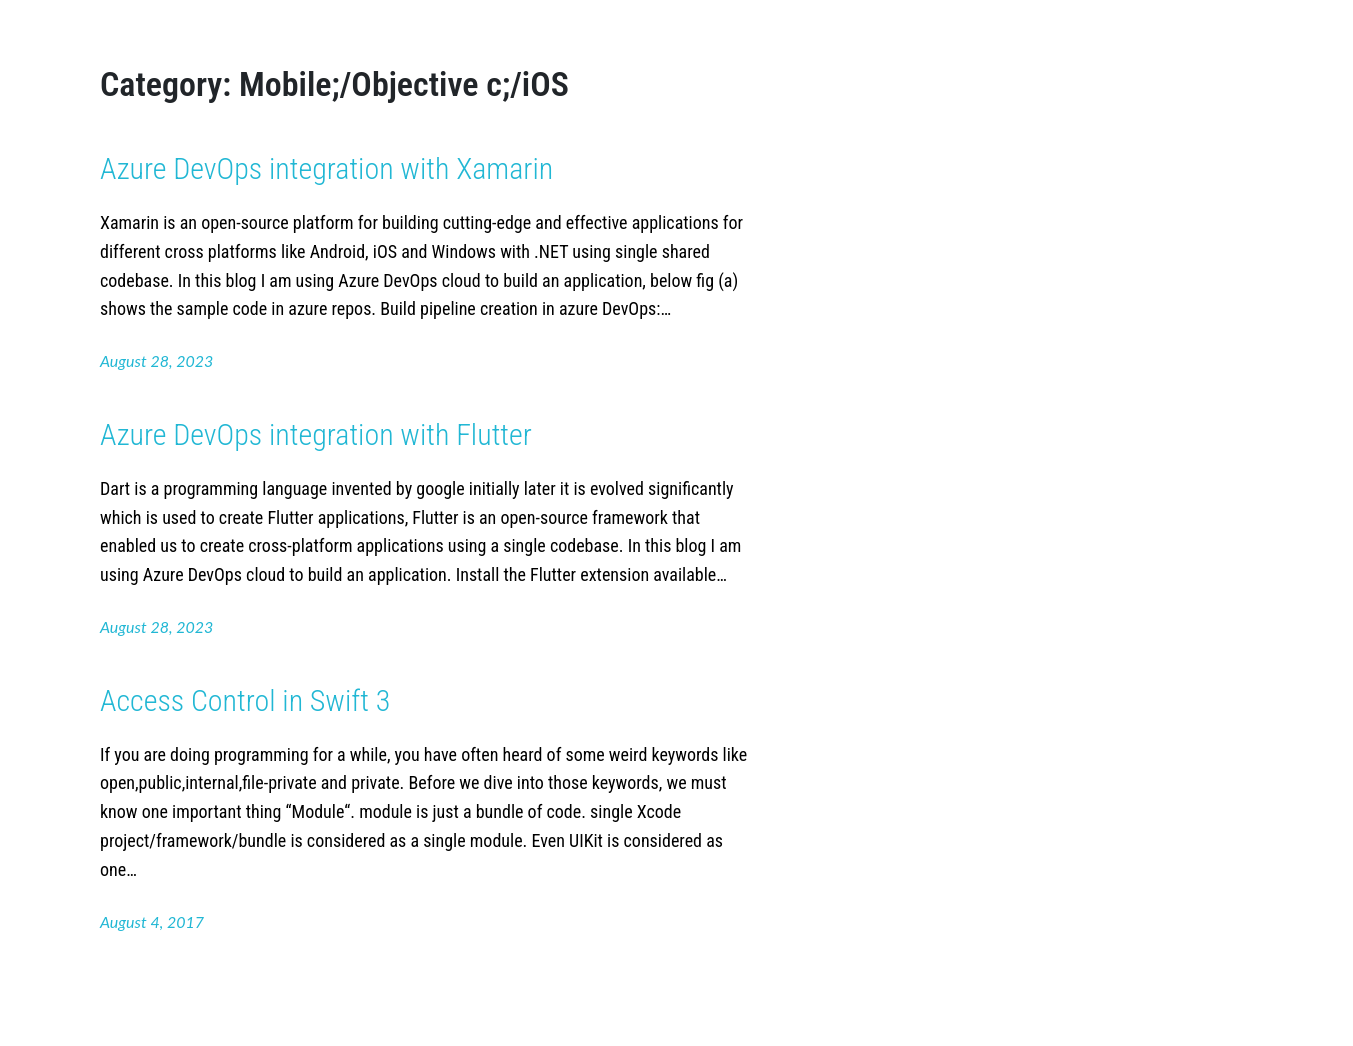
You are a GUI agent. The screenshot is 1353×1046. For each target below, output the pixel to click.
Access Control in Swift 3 (245, 700)
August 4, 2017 (152, 921)
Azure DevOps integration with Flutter (316, 434)
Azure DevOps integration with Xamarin (326, 168)
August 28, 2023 (156, 360)
